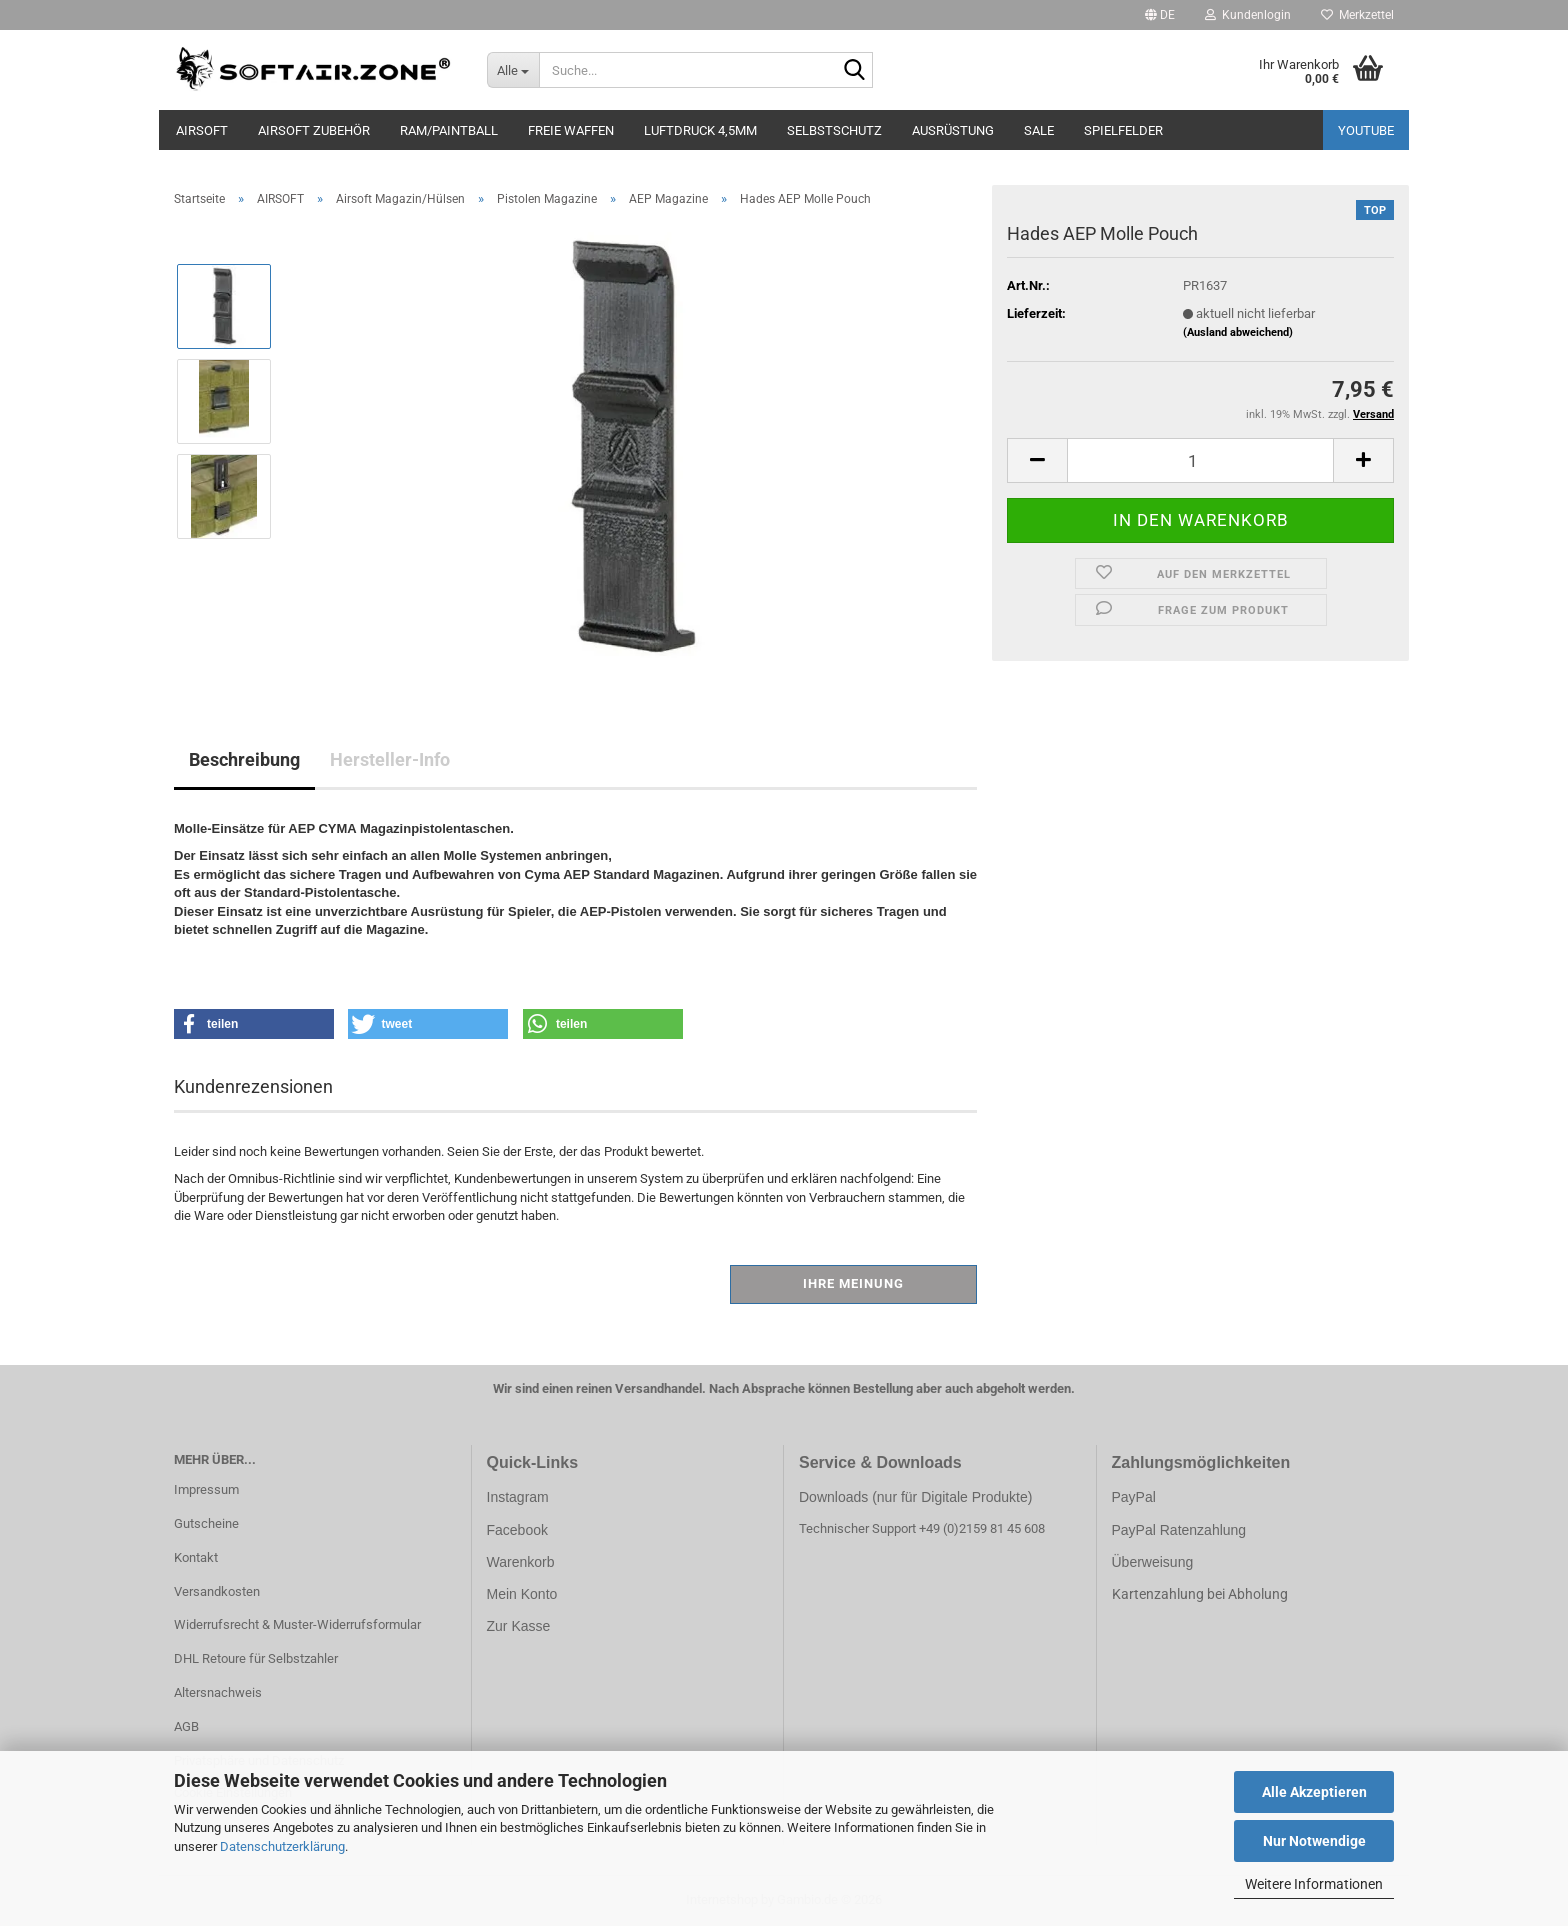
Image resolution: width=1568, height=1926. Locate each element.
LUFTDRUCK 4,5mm (700, 130)
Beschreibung (244, 759)
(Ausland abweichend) (1238, 332)
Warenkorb (521, 1562)
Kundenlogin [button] (1248, 15)
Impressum (206, 1489)
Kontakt (196, 1557)
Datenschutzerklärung (282, 1846)
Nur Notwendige (1314, 1841)
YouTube (1366, 130)
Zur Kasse (519, 1626)
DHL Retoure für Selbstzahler (256, 1658)
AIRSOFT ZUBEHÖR (314, 130)
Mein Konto (522, 1594)
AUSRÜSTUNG (953, 130)
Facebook (517, 1530)
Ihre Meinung (853, 1283)
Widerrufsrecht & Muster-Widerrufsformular (297, 1624)
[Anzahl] (1200, 460)
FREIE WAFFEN (571, 130)
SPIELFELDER (1123, 130)
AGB (186, 1726)
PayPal (1134, 1497)
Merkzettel (1357, 15)
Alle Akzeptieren (1314, 1792)
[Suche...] (513, 70)
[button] (1160, 15)
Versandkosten (217, 1591)
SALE (1039, 130)
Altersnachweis (218, 1692)
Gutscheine (206, 1523)
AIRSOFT (202, 130)
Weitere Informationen (1314, 1884)
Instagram (518, 1497)
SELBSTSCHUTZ (834, 130)
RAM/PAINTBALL (449, 130)
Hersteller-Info (390, 759)
